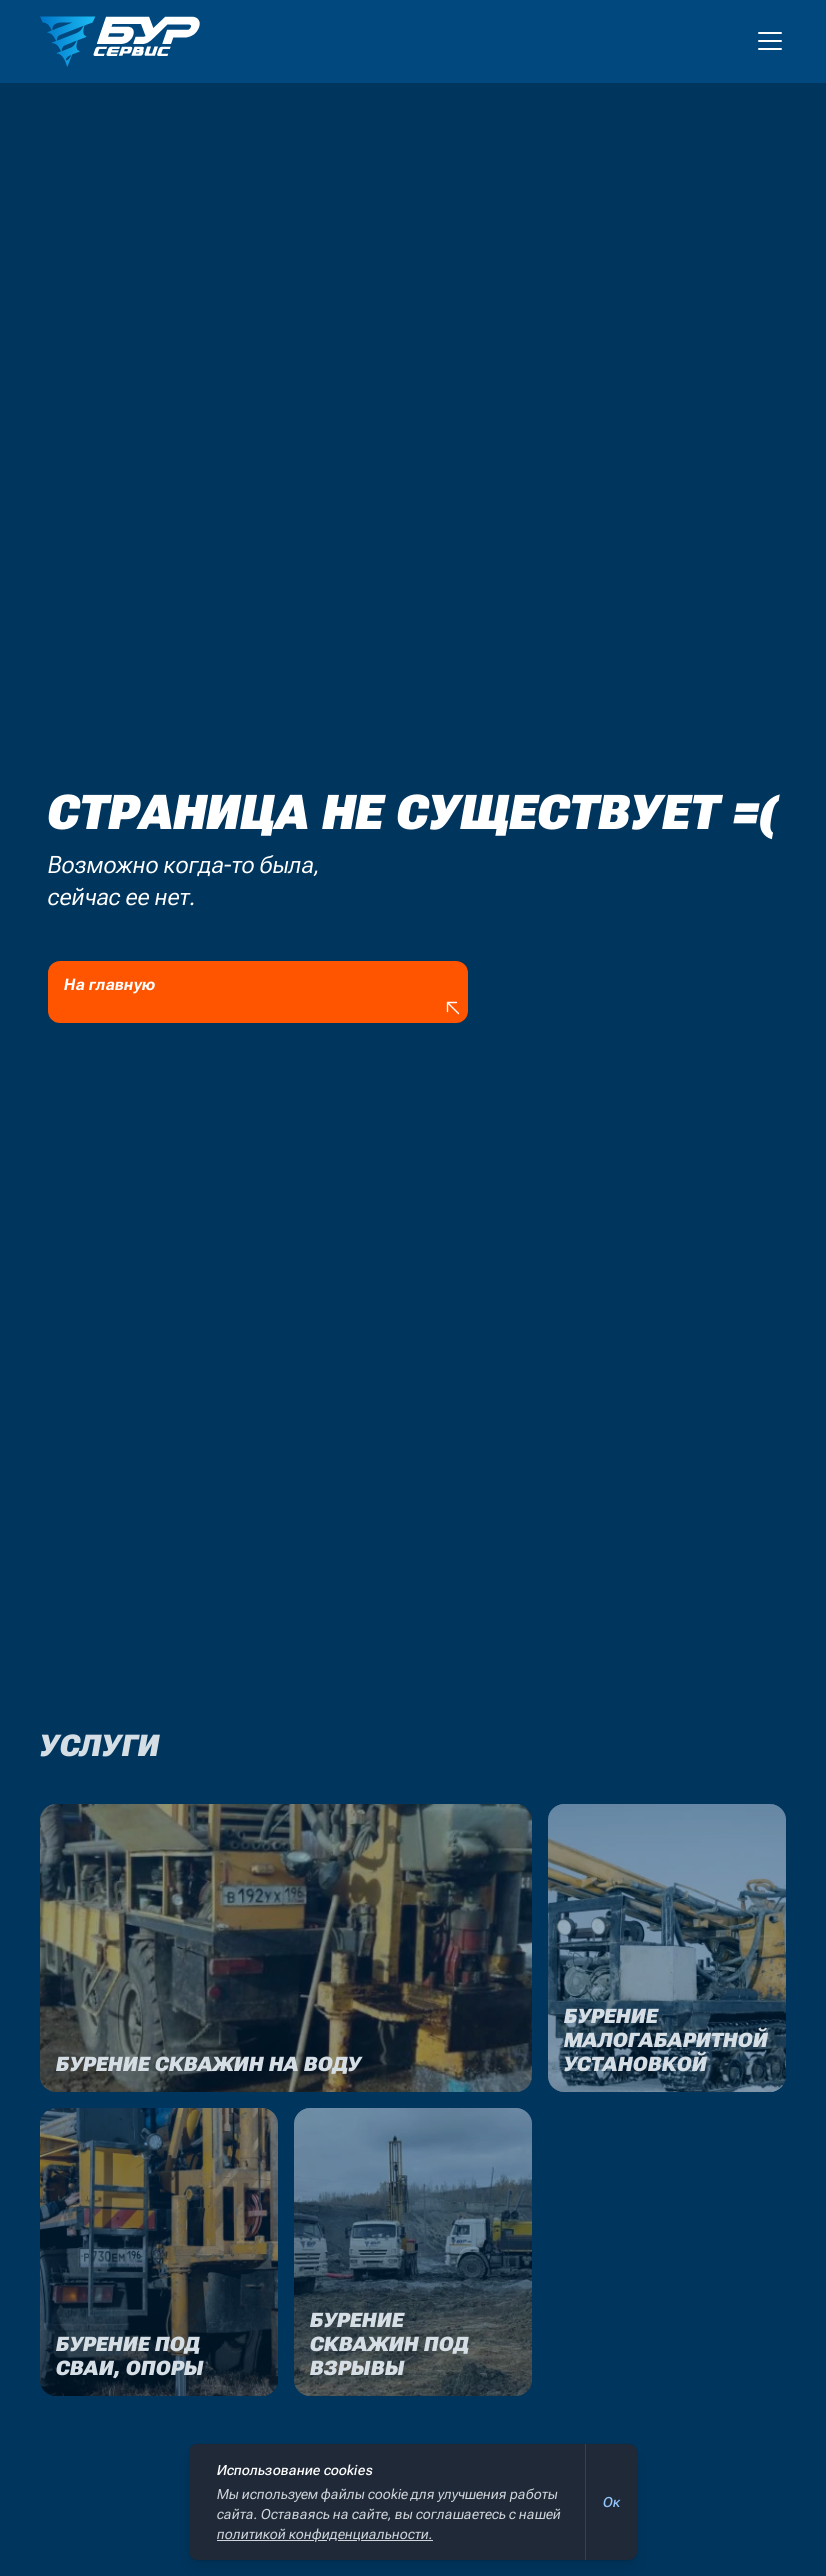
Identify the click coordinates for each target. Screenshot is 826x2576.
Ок (611, 2502)
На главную (264, 997)
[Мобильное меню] (770, 41)
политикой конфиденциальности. (325, 2534)
